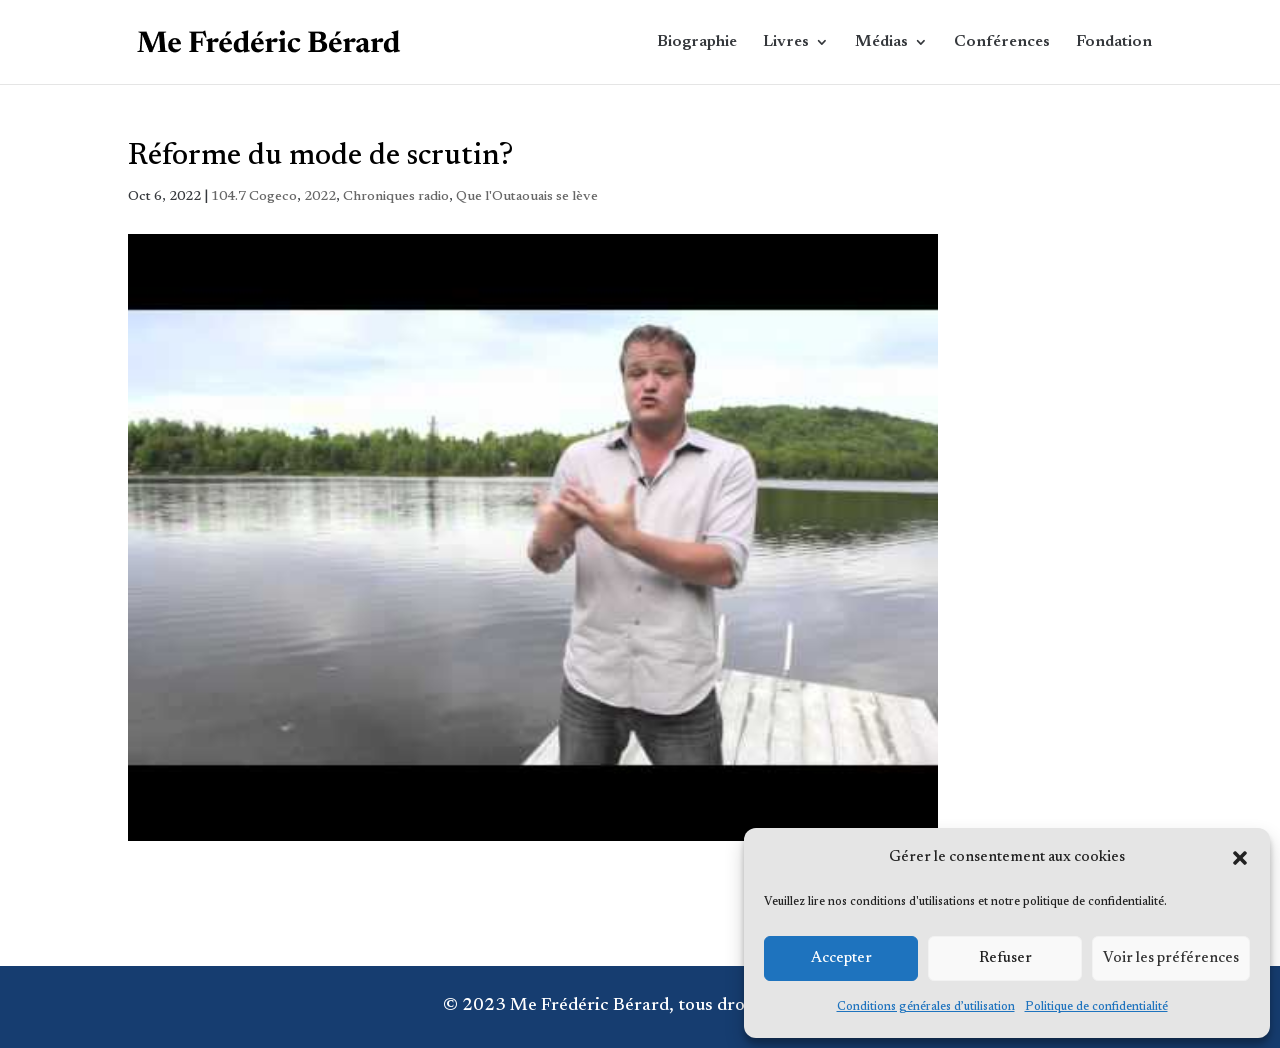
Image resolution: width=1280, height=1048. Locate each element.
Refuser (1005, 958)
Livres (786, 42)
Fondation (1114, 42)
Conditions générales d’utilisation (926, 1007)
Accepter (841, 958)
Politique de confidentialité (1096, 1007)
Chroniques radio (396, 197)
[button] (1240, 858)
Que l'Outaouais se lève (527, 197)
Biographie (697, 42)
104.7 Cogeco (254, 197)
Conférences (1002, 42)
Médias (881, 42)
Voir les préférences (1171, 958)
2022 (320, 197)
